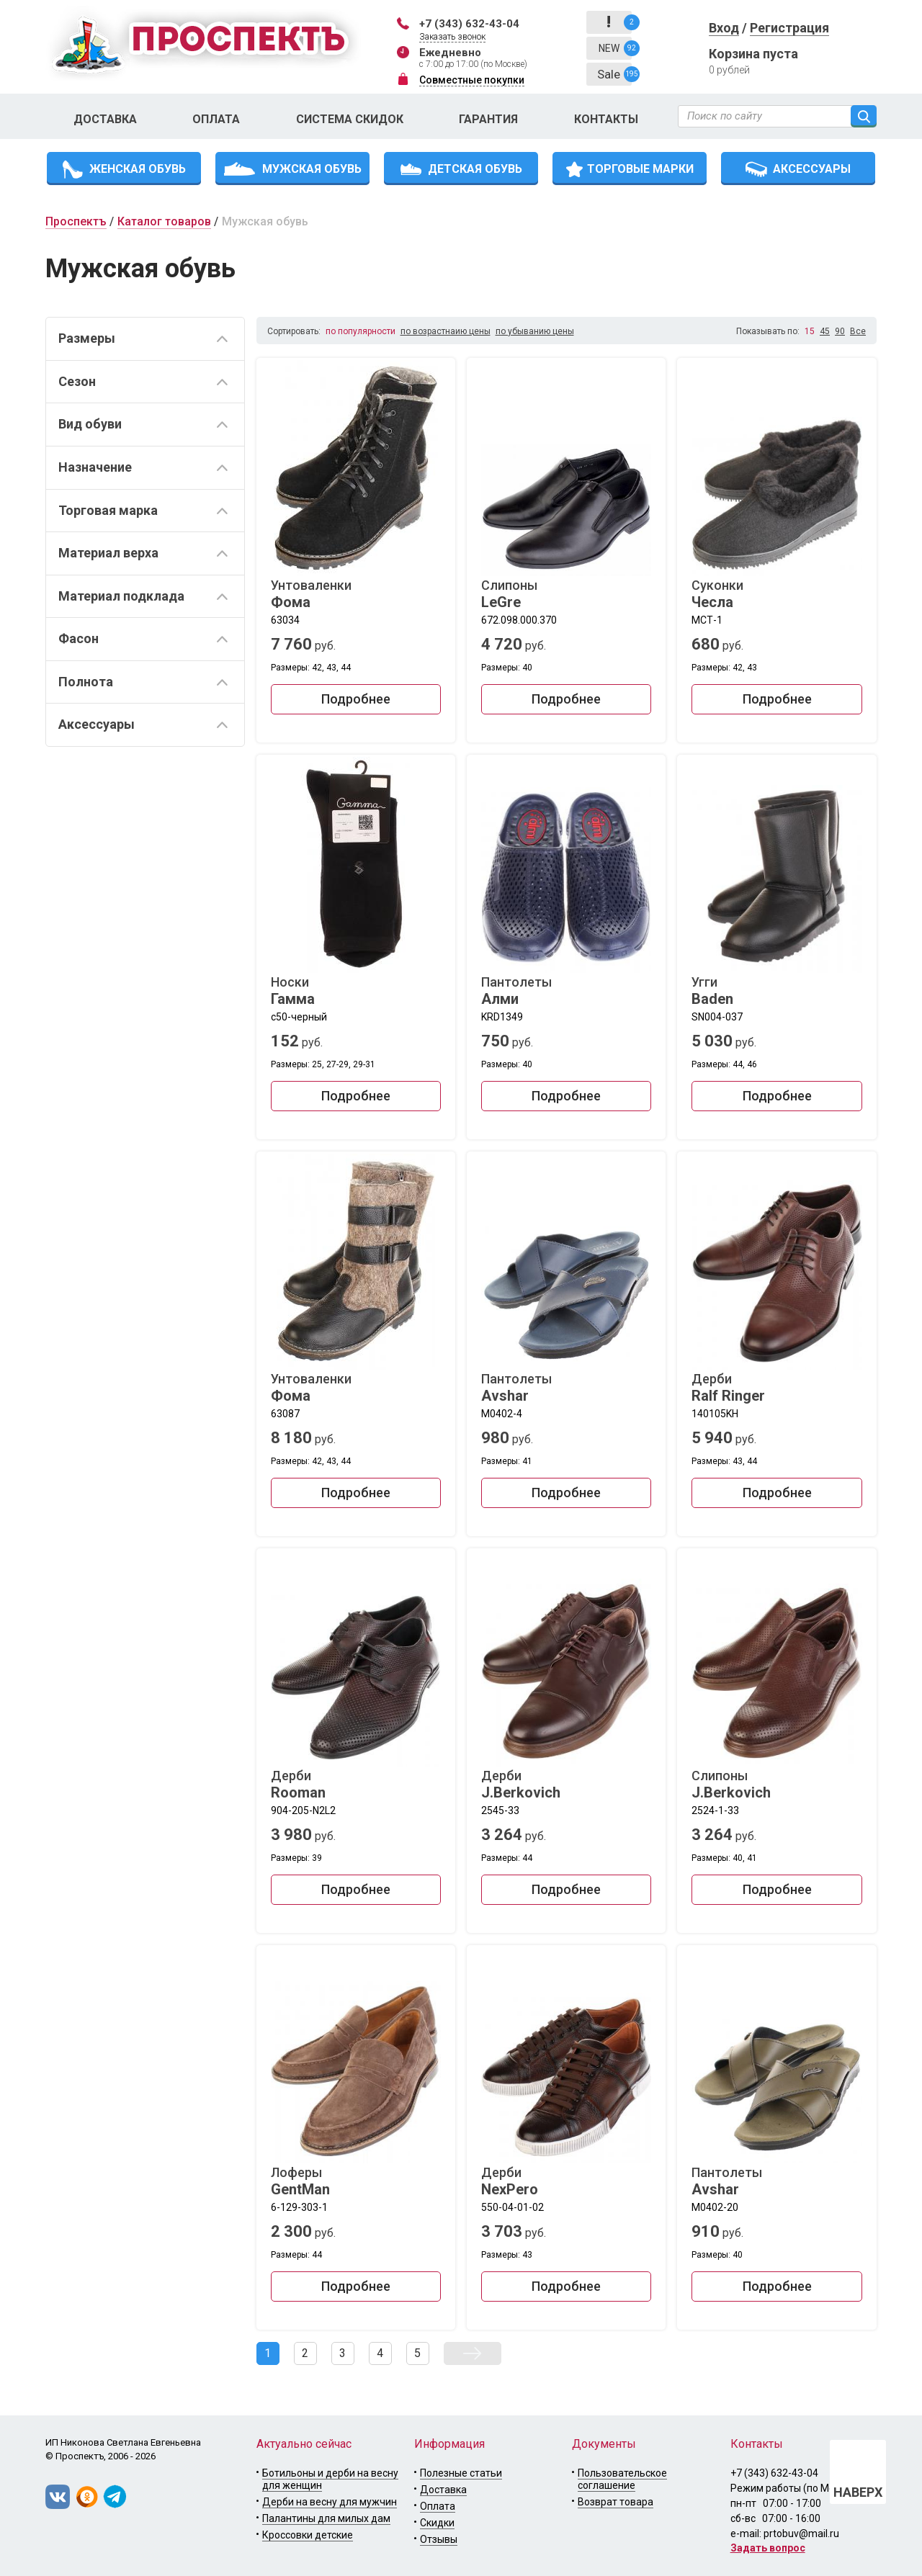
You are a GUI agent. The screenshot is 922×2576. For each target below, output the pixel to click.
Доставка (105, 119)
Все (858, 331)
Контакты (606, 119)
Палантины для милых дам (326, 2518)
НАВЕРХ (857, 2492)
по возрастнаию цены (445, 331)
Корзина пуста (753, 53)
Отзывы (438, 2539)
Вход (724, 27)
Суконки (776, 594)
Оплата (216, 119)
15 (810, 331)
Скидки (437, 2522)
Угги (776, 990)
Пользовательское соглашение (622, 2479)
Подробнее (355, 698)
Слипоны (566, 594)
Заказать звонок (452, 37)
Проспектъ (76, 221)
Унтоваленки (356, 594)
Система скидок (349, 119)
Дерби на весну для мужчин (329, 2502)
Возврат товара (615, 2502)
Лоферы (356, 2181)
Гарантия (488, 119)
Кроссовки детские (307, 2535)
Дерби (776, 1387)
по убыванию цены (535, 331)
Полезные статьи (461, 2473)
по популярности (360, 331)
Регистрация (789, 27)
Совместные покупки (471, 80)
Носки (356, 990)
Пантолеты (566, 990)
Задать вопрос (767, 2548)
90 (840, 331)
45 (825, 331)
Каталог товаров (164, 221)
